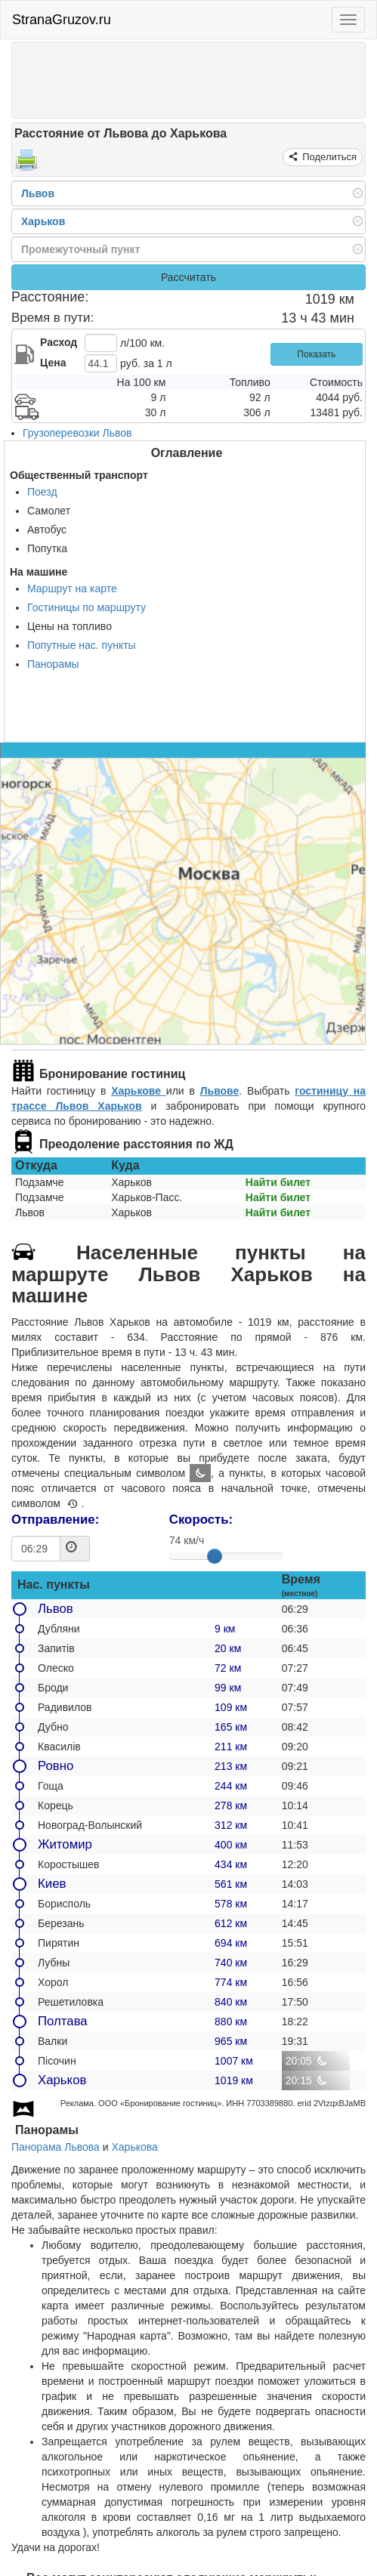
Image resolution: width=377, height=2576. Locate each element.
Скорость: (201, 1519)
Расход (58, 342)
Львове (219, 1091)
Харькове (138, 1091)
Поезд (42, 492)
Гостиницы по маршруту (86, 607)
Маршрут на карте (72, 588)
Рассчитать (188, 277)
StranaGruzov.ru (61, 19)
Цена (53, 363)
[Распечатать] (26, 165)
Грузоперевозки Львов (77, 433)
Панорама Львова (55, 2147)
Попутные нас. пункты (81, 645)
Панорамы (53, 664)
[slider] (214, 1556)
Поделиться (328, 156)
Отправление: (55, 1519)
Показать (316, 354)
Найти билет (278, 1182)
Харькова (134, 2147)
